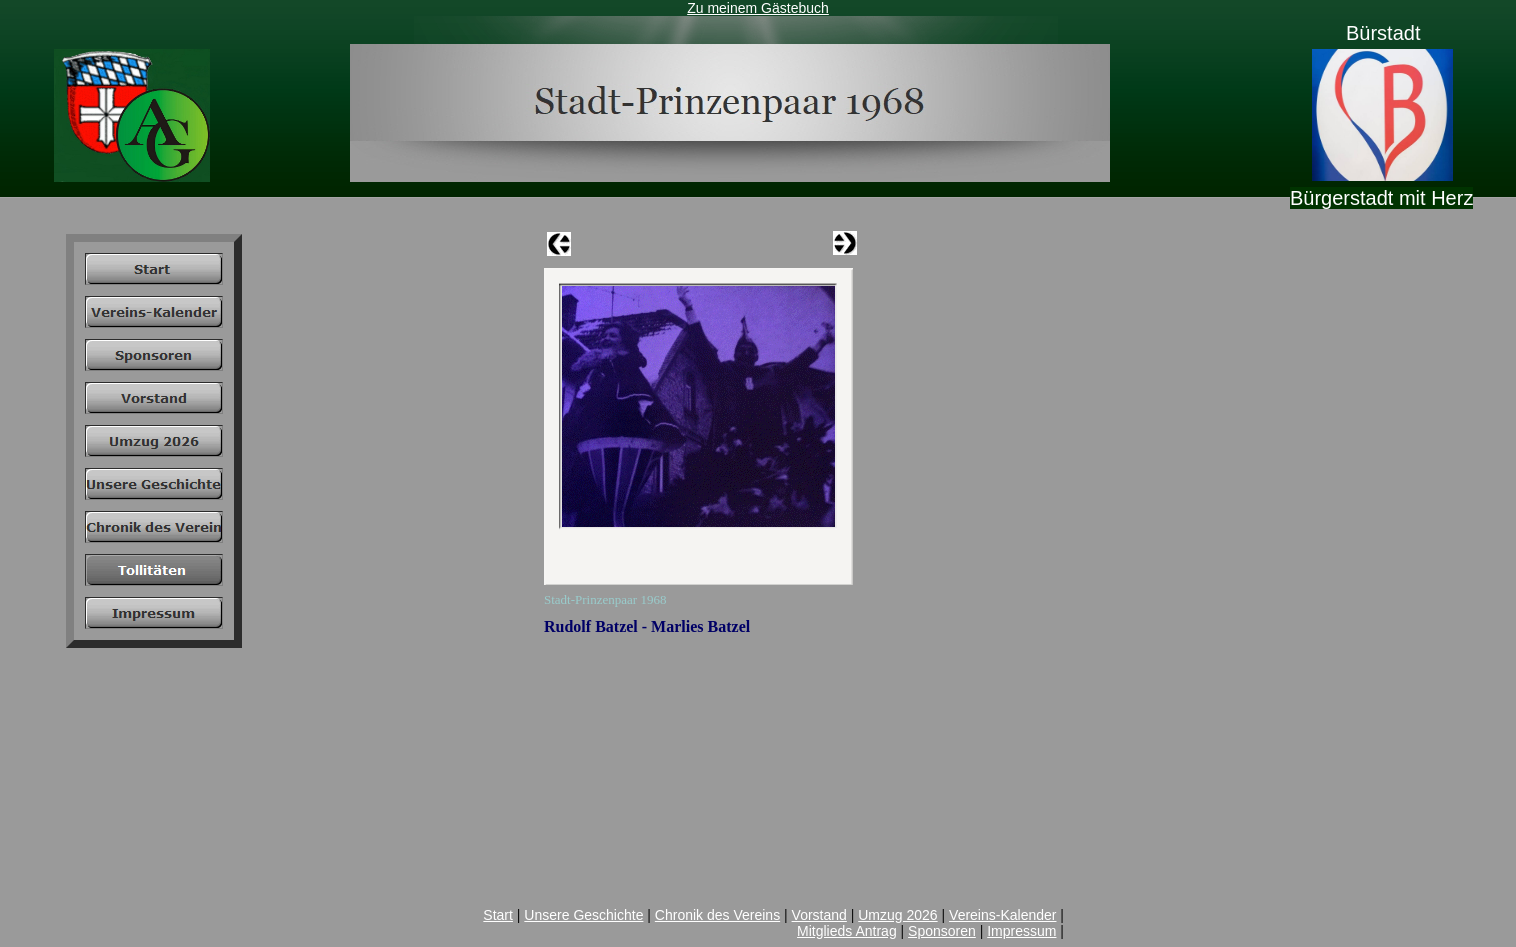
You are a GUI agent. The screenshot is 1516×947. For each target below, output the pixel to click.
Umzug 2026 (897, 915)
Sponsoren (942, 931)
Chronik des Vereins (717, 915)
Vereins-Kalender (1002, 915)
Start (498, 915)
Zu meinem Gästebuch (758, 8)
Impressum (1021, 931)
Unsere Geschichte (583, 915)
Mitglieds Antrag (847, 931)
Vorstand (819, 915)
